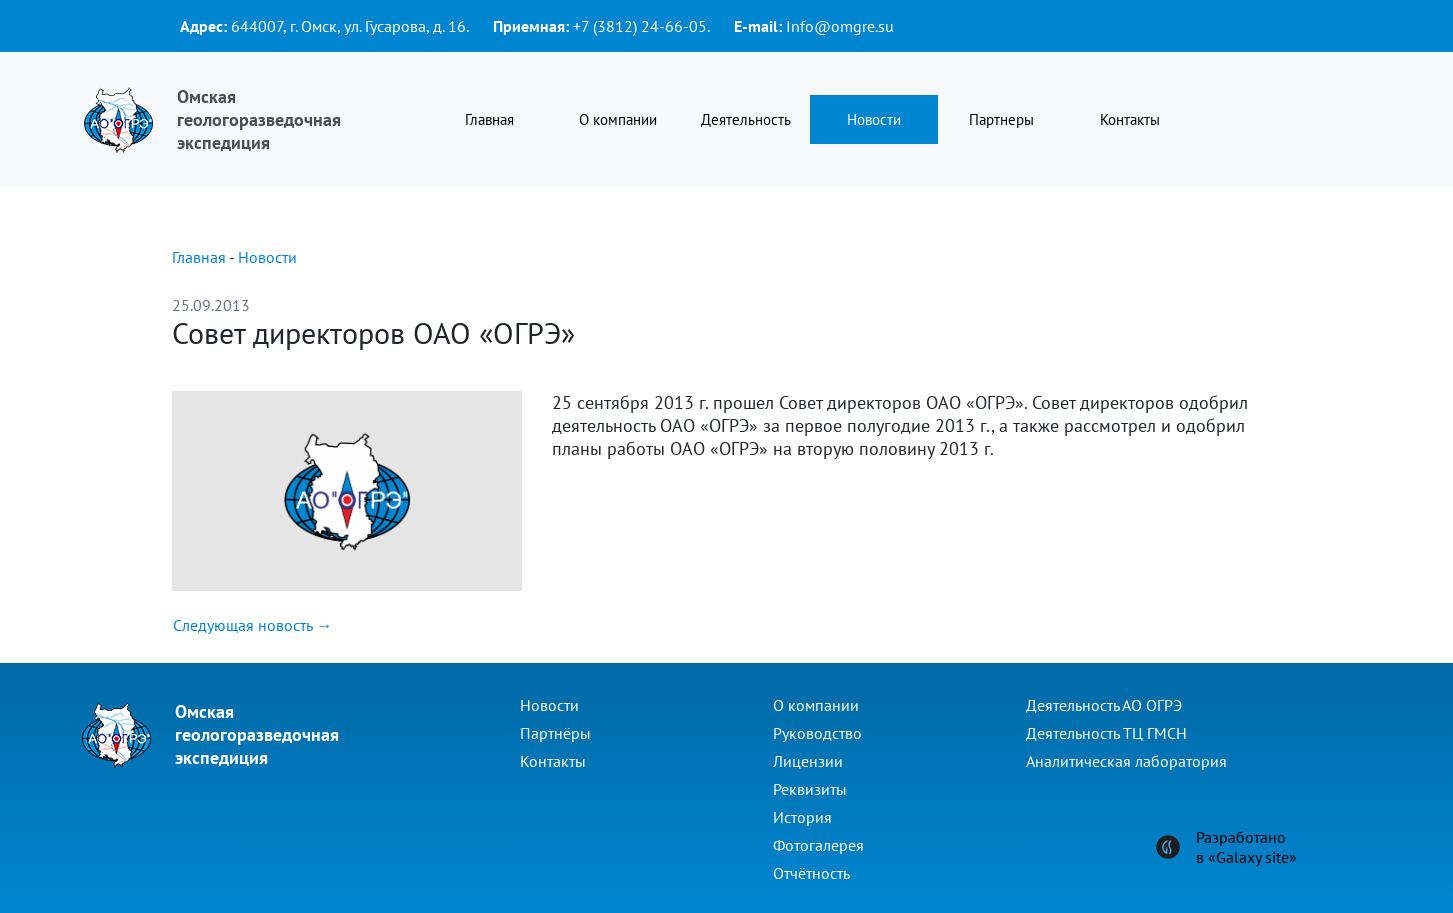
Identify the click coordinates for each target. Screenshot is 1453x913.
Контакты (1130, 119)
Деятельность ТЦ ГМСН (1106, 733)
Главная (489, 119)
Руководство (817, 733)
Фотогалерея (818, 845)
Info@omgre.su (840, 26)
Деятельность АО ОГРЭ (1104, 705)
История (802, 817)
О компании (618, 119)
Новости (874, 119)
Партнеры (1001, 119)
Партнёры (555, 733)
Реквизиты (810, 789)
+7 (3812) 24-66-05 (640, 26)
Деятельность (746, 119)
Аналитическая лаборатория (1126, 761)
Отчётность (811, 873)
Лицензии (808, 761)
